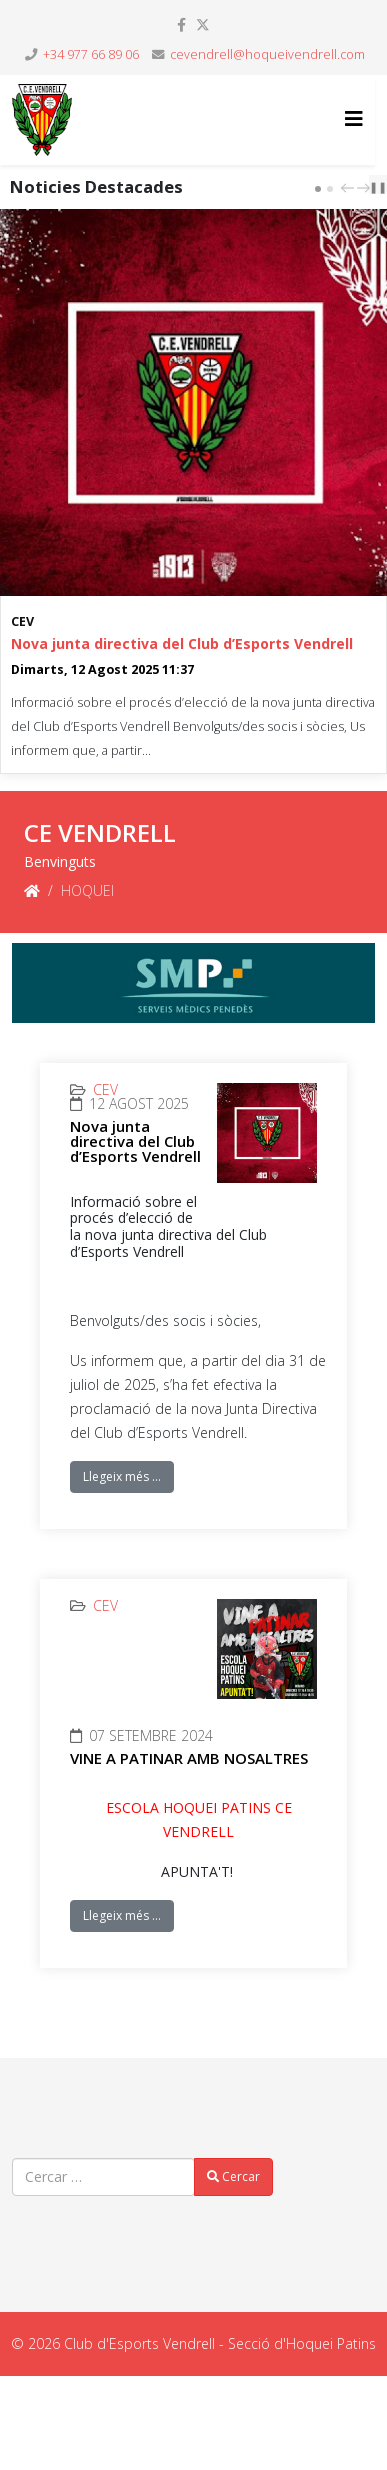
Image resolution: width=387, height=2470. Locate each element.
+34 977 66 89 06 (91, 54)
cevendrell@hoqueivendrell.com (267, 54)
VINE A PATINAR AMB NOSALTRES (189, 1758)
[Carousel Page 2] (330, 189)
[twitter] (203, 24)
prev (350, 188)
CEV (22, 621)
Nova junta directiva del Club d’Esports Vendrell (182, 643)
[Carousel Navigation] (353, 187)
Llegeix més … (122, 1476)
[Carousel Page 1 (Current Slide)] (318, 189)
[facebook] (181, 24)
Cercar (233, 2176)
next (366, 188)
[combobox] (103, 2177)
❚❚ (378, 186)
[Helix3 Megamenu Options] (354, 118)
